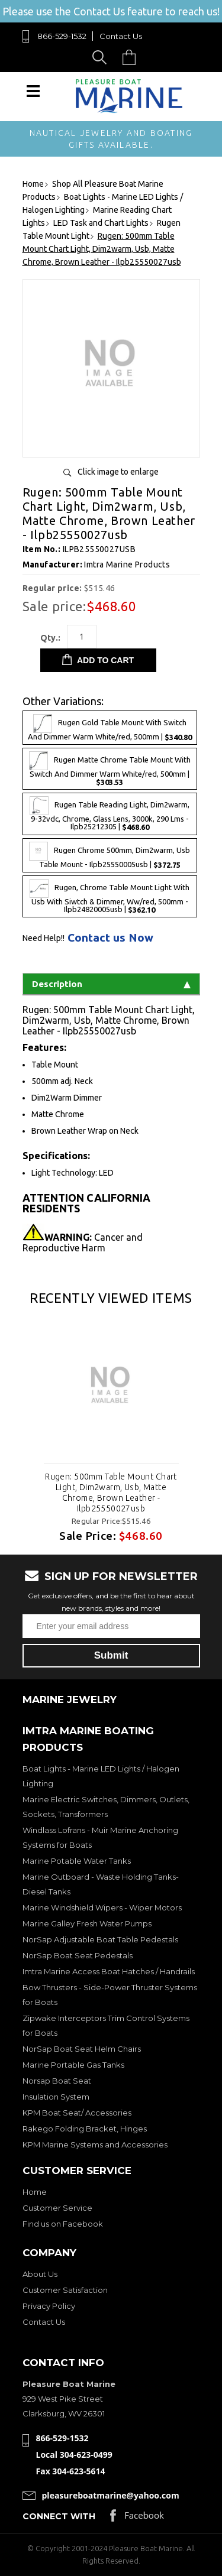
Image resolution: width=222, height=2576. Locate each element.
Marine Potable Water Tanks (76, 1861)
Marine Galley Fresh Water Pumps (87, 1923)
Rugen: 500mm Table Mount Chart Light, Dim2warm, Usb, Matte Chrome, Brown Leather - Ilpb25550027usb (111, 1492)
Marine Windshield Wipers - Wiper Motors (102, 1907)
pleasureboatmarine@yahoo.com (110, 2495)
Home (34, 2192)
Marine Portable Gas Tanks (73, 2064)
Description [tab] (111, 984)
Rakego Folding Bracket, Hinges (84, 2128)
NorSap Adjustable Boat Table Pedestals (100, 1939)
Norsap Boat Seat (56, 2080)
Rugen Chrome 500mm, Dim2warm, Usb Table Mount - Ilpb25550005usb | (109, 855)
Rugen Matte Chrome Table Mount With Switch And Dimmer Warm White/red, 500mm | (110, 768)
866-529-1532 (61, 36)
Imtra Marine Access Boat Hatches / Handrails (108, 1971)
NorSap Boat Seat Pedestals (77, 1955)
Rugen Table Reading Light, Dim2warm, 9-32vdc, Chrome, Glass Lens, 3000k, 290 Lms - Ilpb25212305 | (109, 813)
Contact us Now (110, 937)
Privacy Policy (48, 2306)
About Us (39, 2274)
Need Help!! (43, 938)
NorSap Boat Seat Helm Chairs (81, 2048)
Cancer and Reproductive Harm (82, 1242)
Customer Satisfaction (65, 2290)
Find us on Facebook (62, 2223)
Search (101, 57)
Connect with (58, 2516)
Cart (132, 57)
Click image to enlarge (118, 471)
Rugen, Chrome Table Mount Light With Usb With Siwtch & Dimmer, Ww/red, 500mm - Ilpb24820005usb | (109, 896)
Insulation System (55, 2096)
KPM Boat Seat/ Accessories (76, 2112)
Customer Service (57, 2207)
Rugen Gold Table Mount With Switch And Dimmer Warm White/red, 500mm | (110, 727)
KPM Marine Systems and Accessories (95, 2144)
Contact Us (120, 36)
